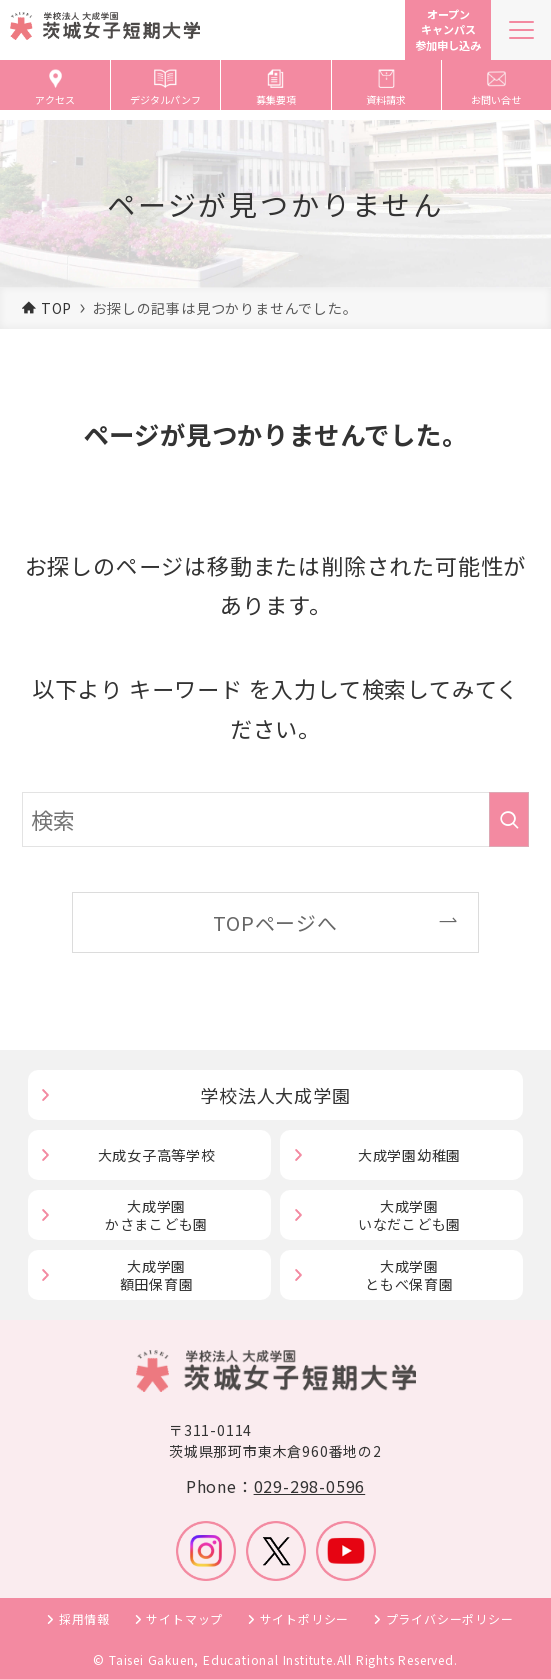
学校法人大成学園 (275, 1095)
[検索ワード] (275, 819)
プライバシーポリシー (450, 1618)
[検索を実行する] (509, 819)
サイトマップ (184, 1618)
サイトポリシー (305, 1618)
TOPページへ (275, 922)
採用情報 (84, 1618)
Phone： (275, 1486)
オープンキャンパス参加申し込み (448, 29)
